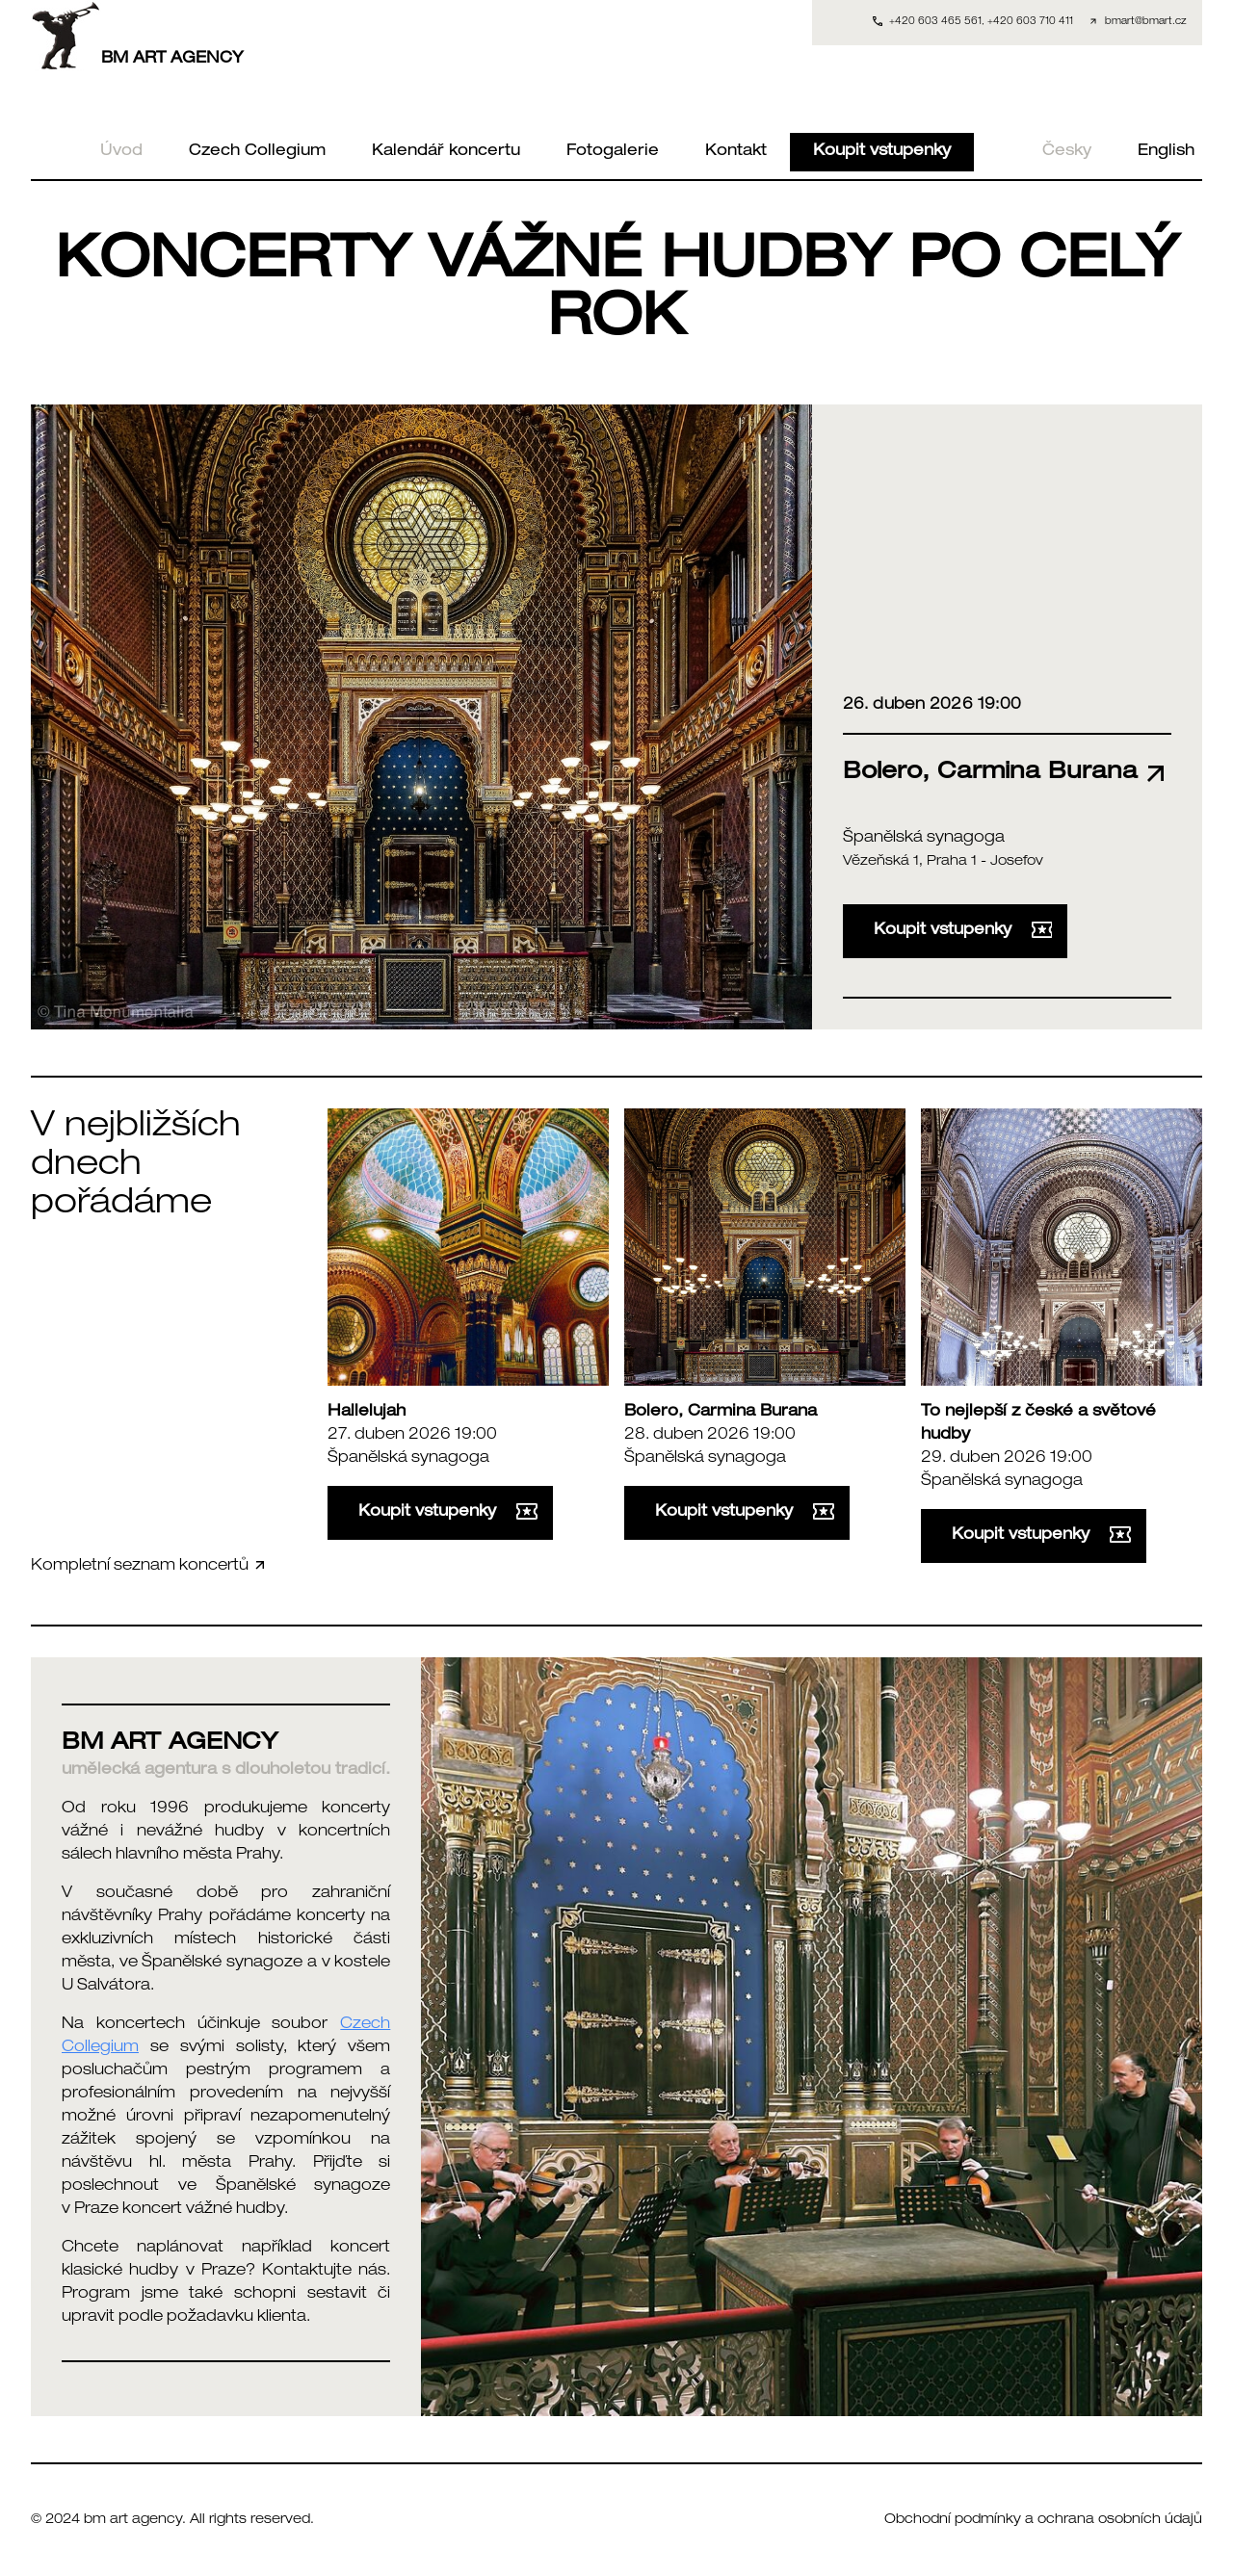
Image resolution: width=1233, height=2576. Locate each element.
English (1166, 152)
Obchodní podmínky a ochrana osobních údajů (1043, 2520)
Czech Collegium (257, 152)
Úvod (121, 152)
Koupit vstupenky (882, 152)
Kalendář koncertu (446, 152)
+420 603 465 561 (935, 22)
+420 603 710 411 (1030, 22)
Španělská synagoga (924, 838)
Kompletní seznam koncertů (149, 1565)
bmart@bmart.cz (1146, 22)
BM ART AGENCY (137, 35)
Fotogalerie (612, 152)
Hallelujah (367, 1412)
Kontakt (736, 152)
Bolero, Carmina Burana (720, 1412)
